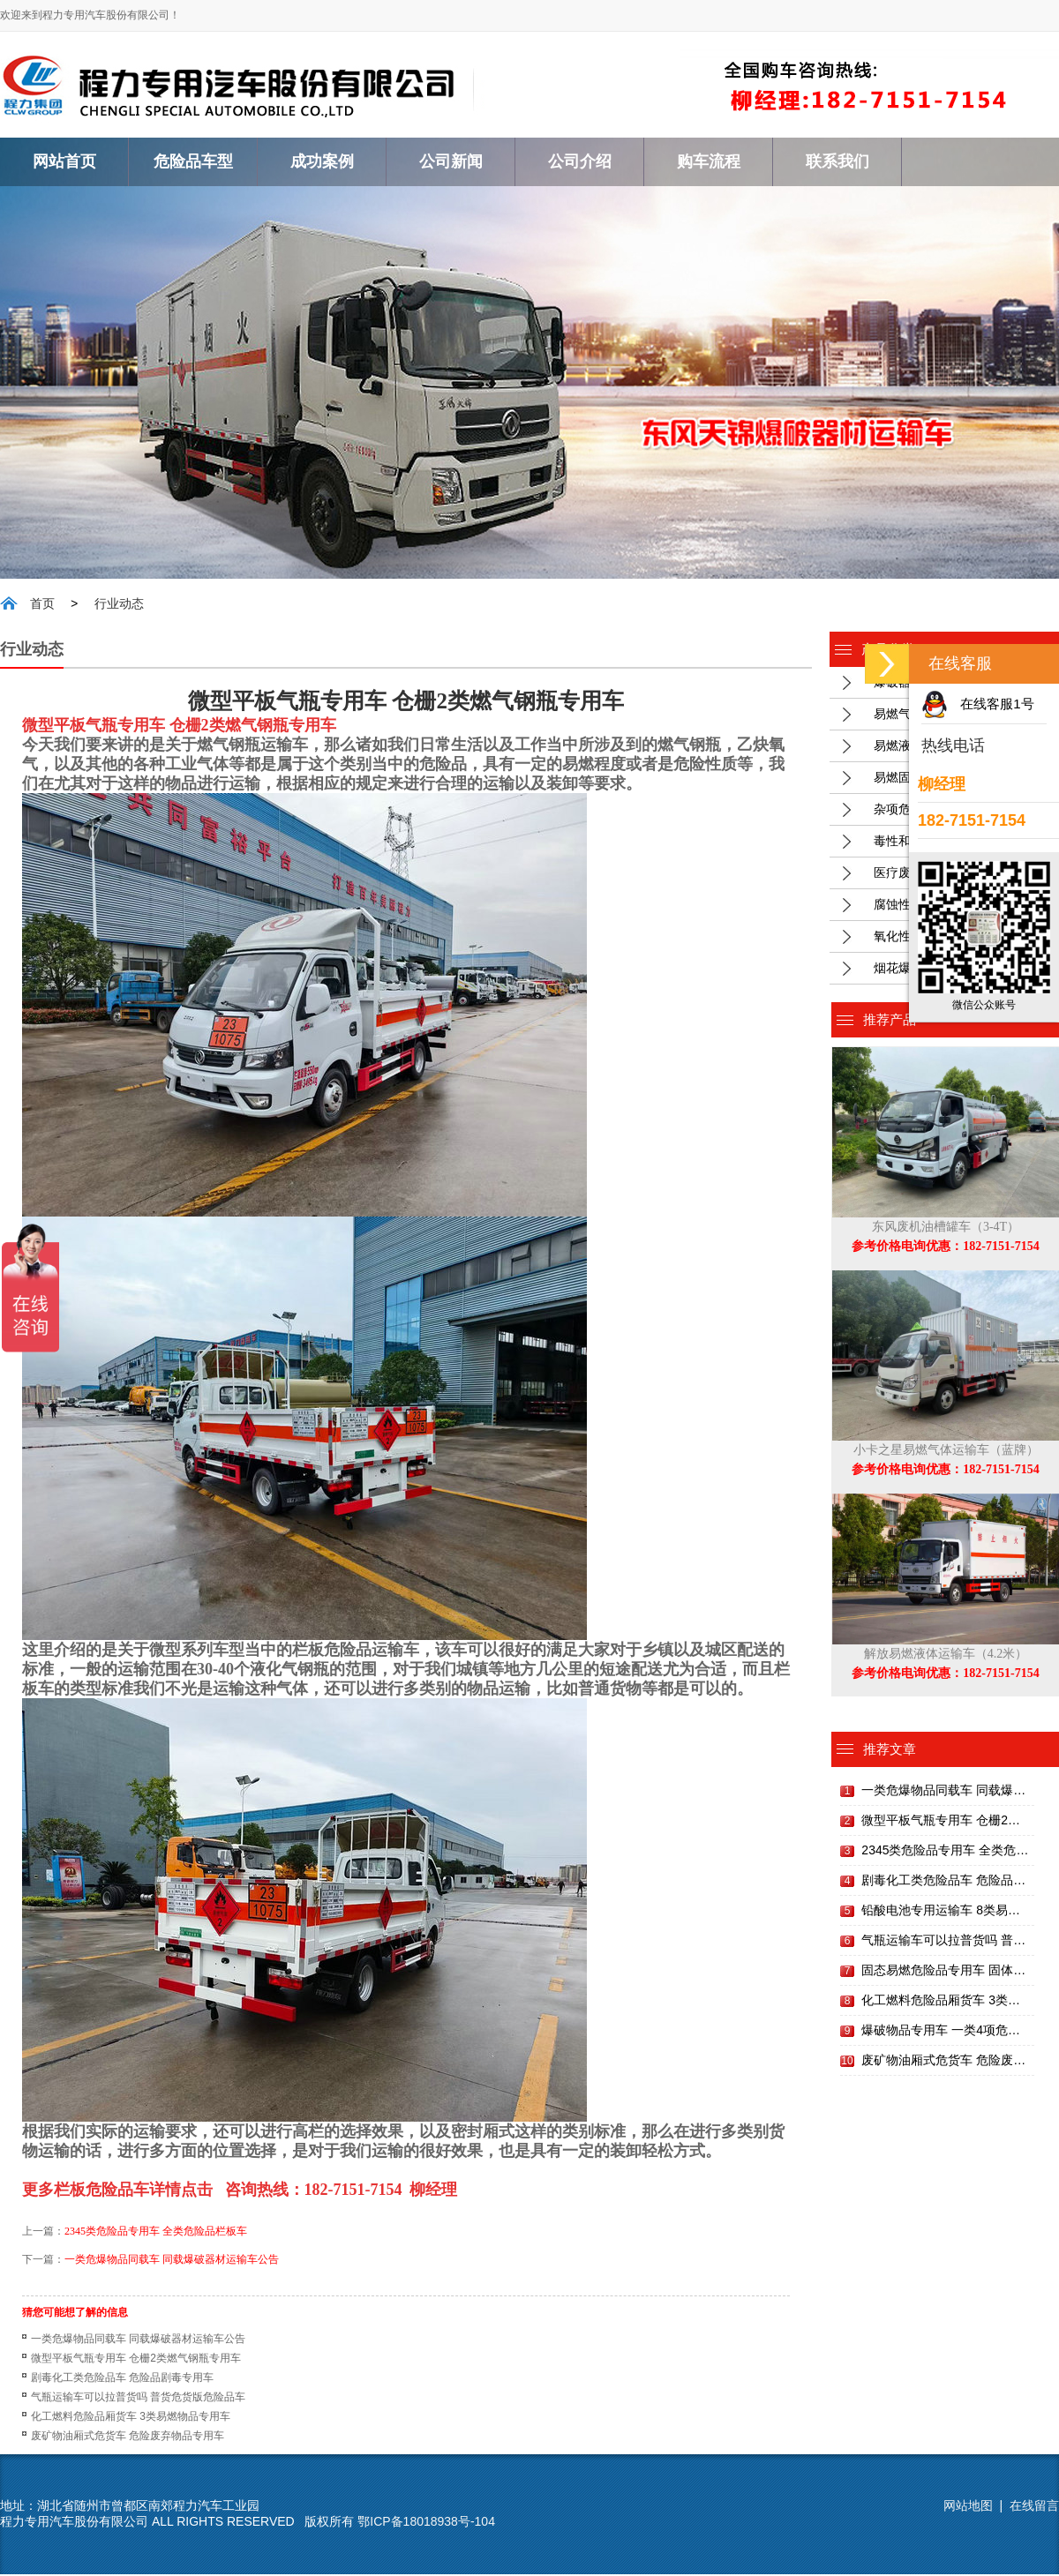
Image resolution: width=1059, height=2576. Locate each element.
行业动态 (119, 605)
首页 (42, 605)
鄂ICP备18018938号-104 (426, 2523)
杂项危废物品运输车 (929, 811)
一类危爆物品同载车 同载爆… (943, 1792)
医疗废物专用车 (917, 874)
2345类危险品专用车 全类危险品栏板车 (155, 2233)
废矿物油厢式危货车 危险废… (943, 2062)
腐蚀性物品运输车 (923, 906)
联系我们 (837, 161)
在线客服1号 (996, 703)
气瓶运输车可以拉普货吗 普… (943, 1942)
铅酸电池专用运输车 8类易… (940, 1912)
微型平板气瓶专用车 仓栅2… (940, 1822)
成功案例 (322, 161)
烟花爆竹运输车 (917, 969)
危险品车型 (193, 161)
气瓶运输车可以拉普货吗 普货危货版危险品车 (138, 2399)
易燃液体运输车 (917, 747)
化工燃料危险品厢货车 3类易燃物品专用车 (130, 2418)
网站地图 (968, 2507)
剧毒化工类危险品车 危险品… (943, 1882)
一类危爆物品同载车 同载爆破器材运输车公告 (171, 2261)
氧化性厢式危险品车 (929, 938)
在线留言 (1034, 2507)
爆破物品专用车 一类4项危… (940, 2032)
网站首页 (64, 161)
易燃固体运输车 (917, 779)
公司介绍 (580, 161)
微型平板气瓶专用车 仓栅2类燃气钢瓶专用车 (136, 2360)
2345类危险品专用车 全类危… (944, 1852)
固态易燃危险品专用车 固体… (943, 1972)
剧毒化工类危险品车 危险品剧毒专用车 (122, 2379)
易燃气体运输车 (917, 715)
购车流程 (708, 161)
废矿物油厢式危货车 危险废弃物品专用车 (127, 2437)
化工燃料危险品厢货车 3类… (940, 2002)
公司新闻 (451, 161)
